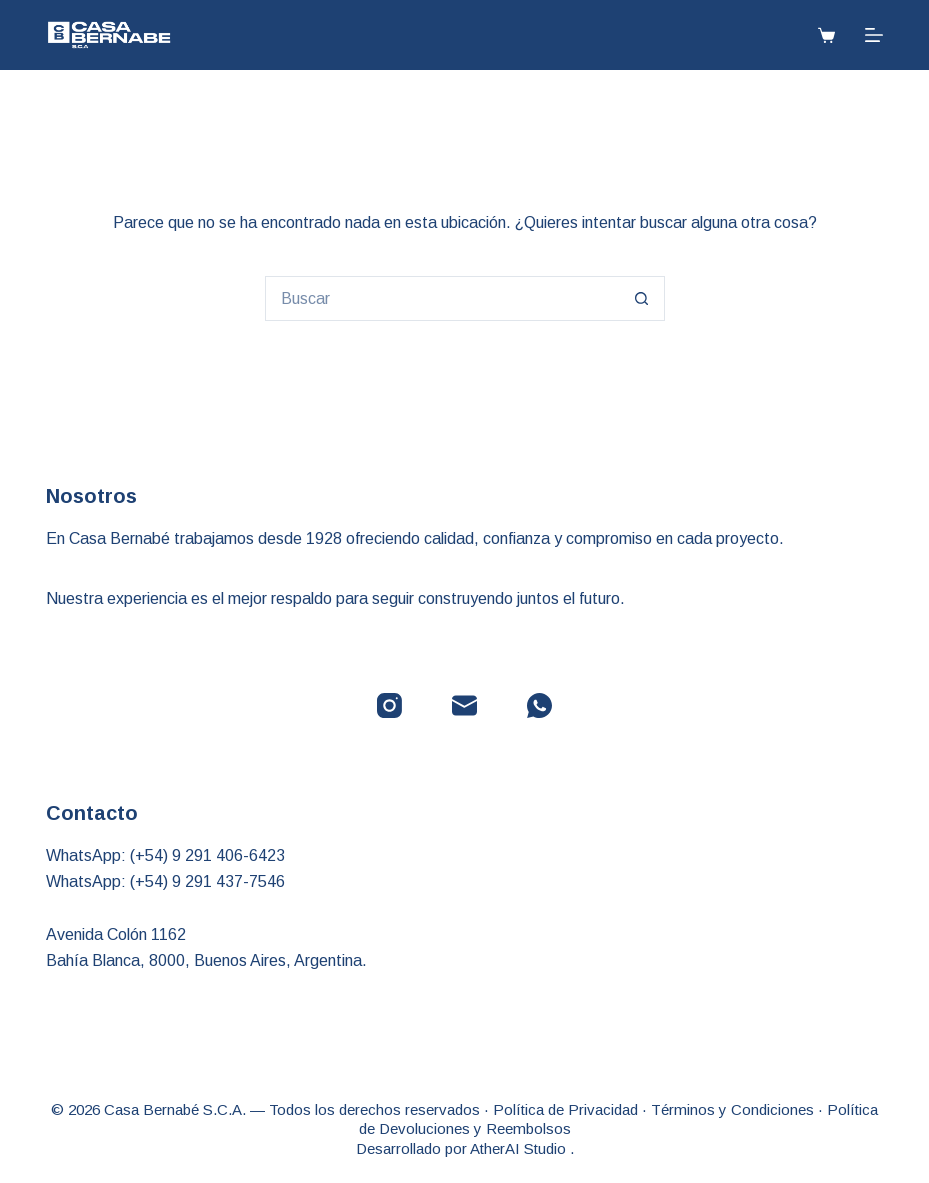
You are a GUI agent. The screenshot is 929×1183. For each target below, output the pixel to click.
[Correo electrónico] (464, 705)
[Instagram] (389, 705)
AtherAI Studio (520, 1148)
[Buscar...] (442, 298)
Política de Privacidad (565, 1109)
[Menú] (874, 35)
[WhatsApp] (539, 705)
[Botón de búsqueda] (642, 298)
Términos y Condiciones (732, 1109)
